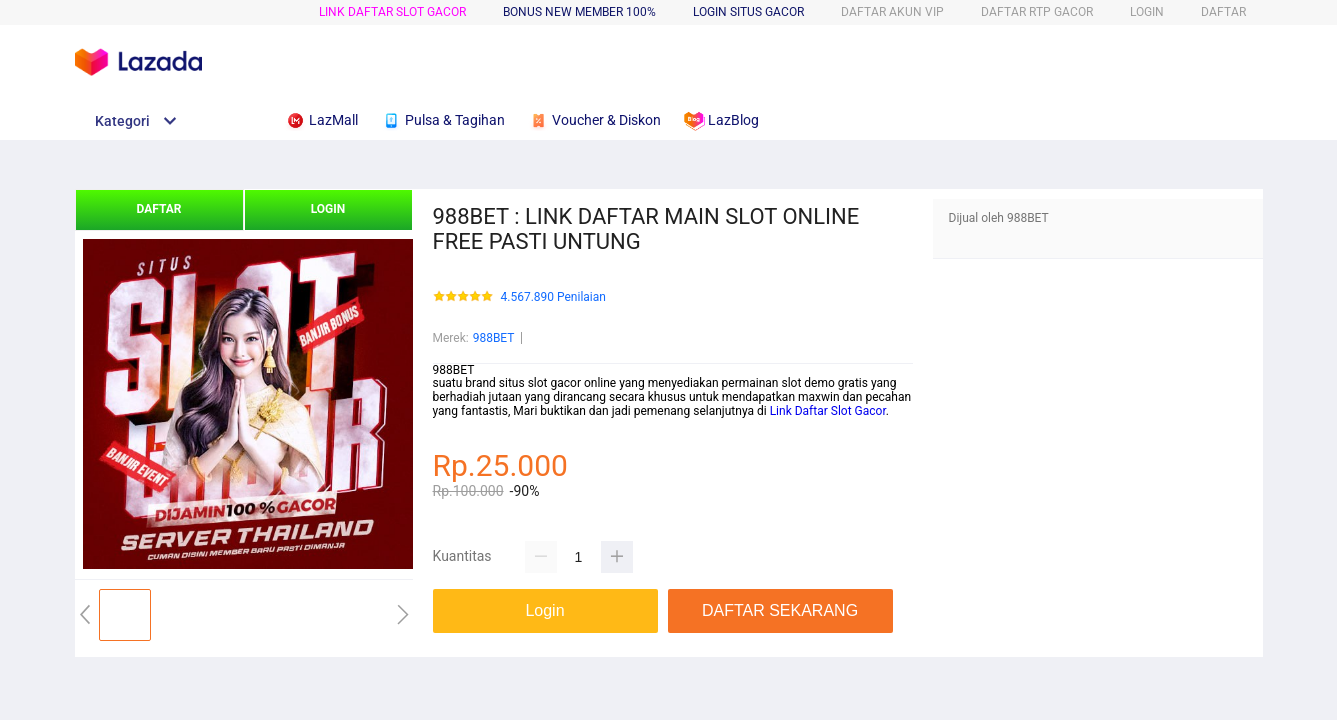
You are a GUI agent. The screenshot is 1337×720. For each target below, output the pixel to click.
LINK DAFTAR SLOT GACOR (392, 12)
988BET (494, 338)
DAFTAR (1223, 12)
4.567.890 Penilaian (553, 297)
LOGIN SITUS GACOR (748, 12)
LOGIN (1147, 12)
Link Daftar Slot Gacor (826, 411)
